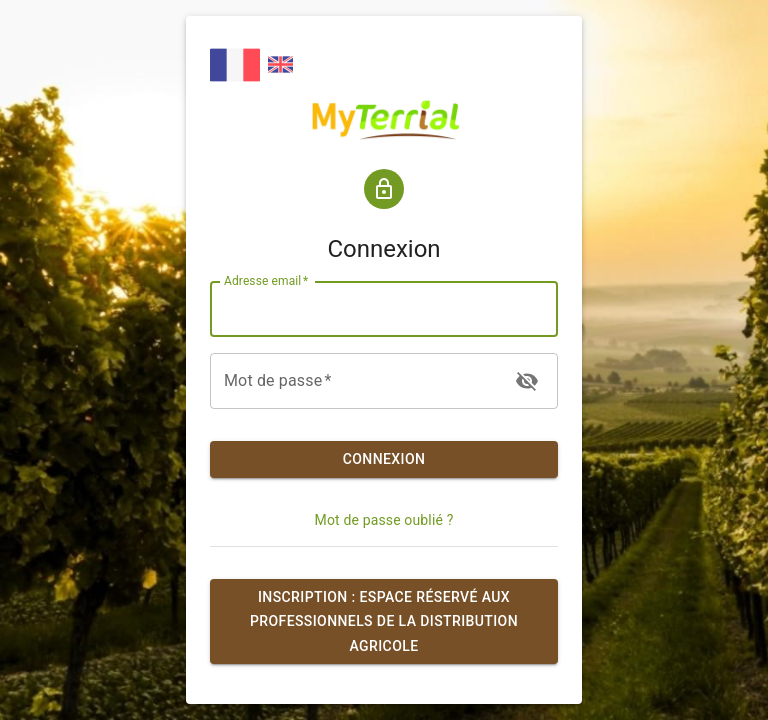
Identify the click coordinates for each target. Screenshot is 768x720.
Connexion (384, 459)
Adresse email (266, 281)
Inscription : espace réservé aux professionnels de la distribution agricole (384, 622)
